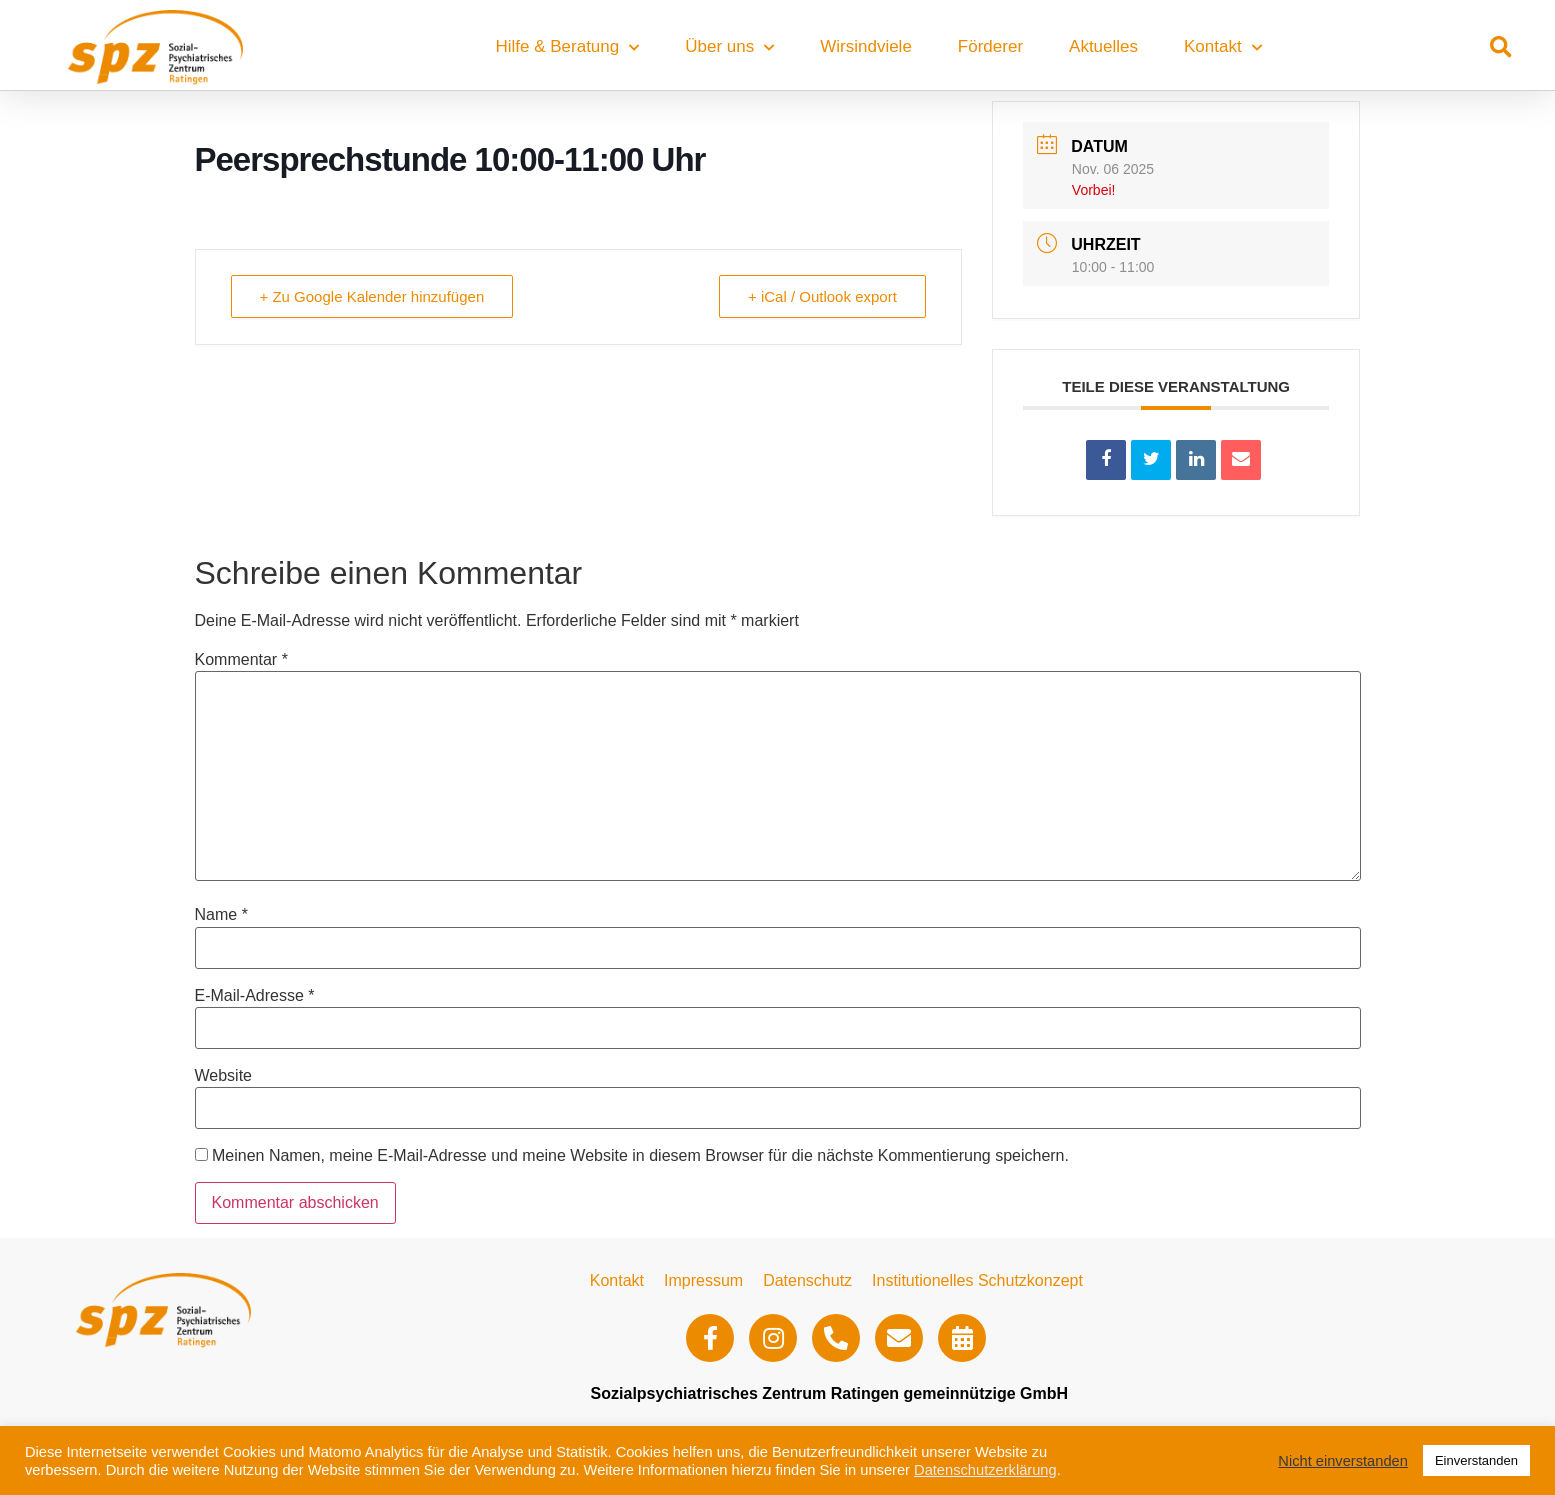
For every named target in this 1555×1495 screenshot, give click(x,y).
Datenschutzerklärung (985, 1470)
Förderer (990, 46)
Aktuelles (1103, 46)
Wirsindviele (866, 46)
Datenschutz (807, 1280)
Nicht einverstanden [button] (1343, 1461)
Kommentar (241, 660)
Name (221, 915)
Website (224, 1076)
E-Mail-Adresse (255, 996)
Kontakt (1223, 48)
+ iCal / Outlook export (822, 296)
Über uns (729, 48)
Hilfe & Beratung (567, 48)
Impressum (703, 1280)
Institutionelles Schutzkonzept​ (977, 1280)
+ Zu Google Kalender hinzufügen (372, 296)
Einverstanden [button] (1476, 1460)
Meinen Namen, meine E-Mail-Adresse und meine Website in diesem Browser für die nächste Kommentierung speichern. (640, 1156)
